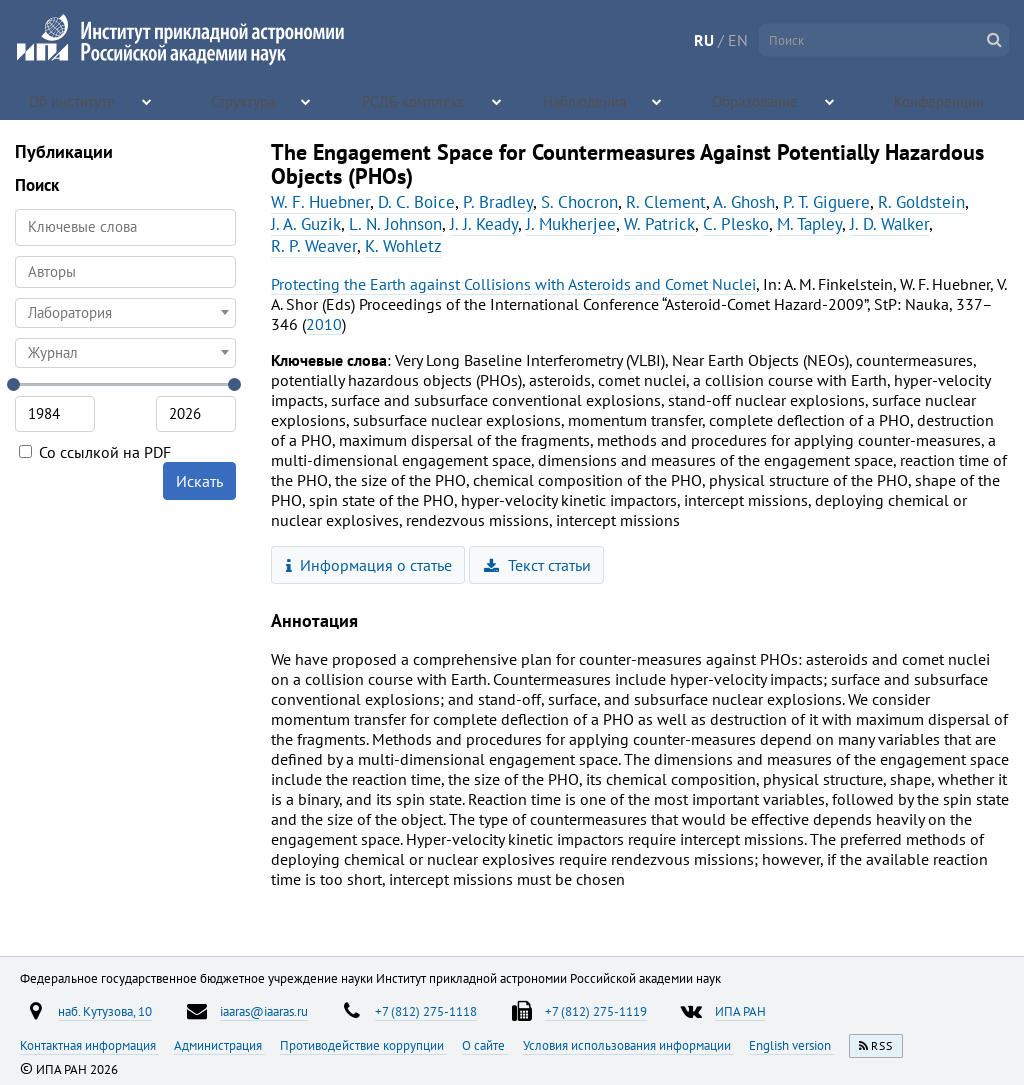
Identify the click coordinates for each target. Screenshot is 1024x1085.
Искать (199, 481)
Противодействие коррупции (363, 1045)
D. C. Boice (416, 202)
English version (791, 1045)
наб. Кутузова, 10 (105, 1011)
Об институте (74, 100)
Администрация (219, 1045)
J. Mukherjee (571, 224)
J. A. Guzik (306, 224)
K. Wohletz (403, 246)
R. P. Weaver (314, 246)
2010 (324, 324)
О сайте (485, 1045)
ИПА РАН (740, 1011)
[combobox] (125, 272)
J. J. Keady (484, 224)
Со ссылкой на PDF (95, 452)
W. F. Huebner (320, 202)
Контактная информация (89, 1045)
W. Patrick (659, 224)
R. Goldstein (921, 202)
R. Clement (666, 202)
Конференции (941, 100)
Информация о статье (369, 565)
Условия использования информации (628, 1045)
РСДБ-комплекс (415, 100)
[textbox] (125, 313)
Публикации (64, 151)
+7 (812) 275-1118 (426, 1011)
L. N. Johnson (395, 224)
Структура (244, 100)
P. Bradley (498, 202)
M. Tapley (809, 224)
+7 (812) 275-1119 (596, 1011)
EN (738, 40)
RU (704, 40)
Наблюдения (585, 100)
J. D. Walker (889, 224)
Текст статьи (537, 565)
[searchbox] (125, 271)
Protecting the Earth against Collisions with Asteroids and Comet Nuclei (513, 284)
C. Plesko (736, 224)
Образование (757, 100)
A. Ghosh (744, 202)
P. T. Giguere (826, 202)
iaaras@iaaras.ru (264, 1011)
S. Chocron (579, 202)
